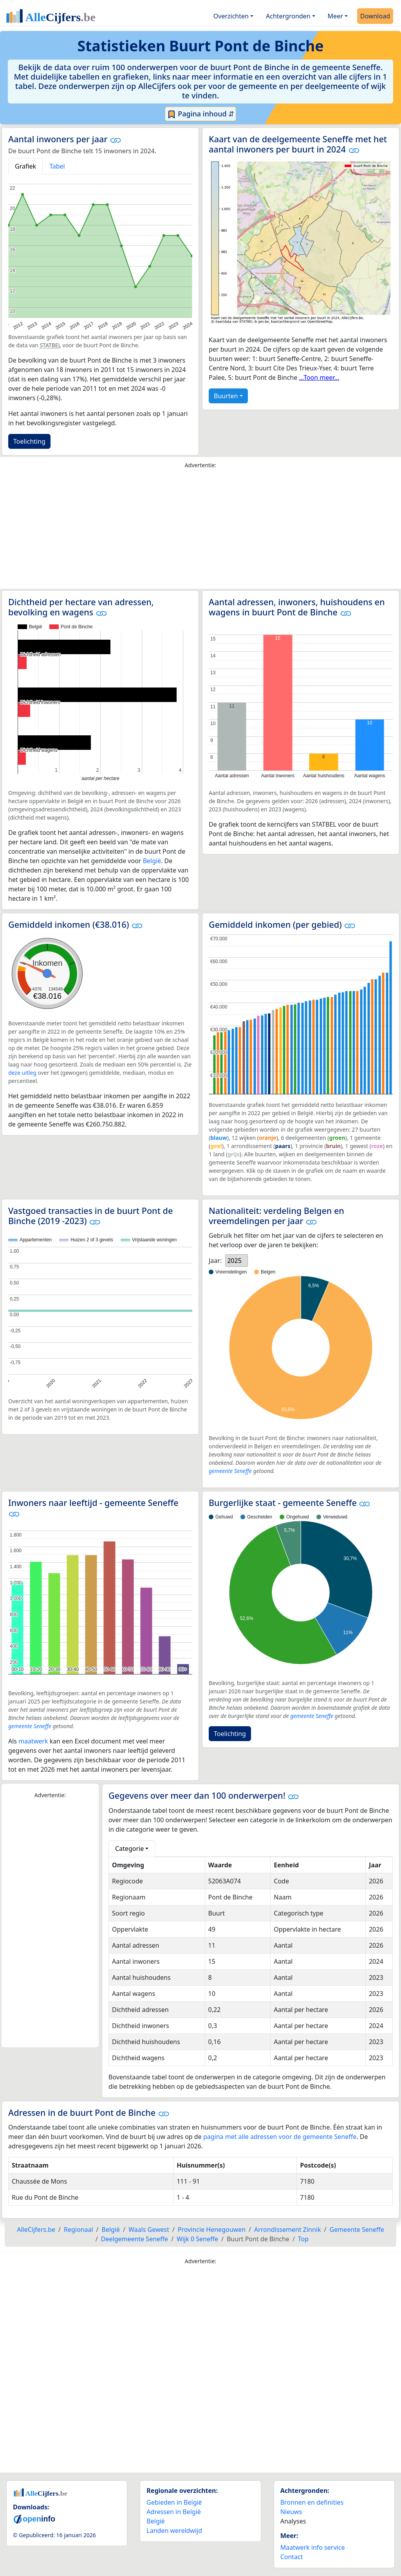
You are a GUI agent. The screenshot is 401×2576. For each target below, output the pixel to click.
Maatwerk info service (312, 2547)
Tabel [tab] (57, 166)
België (152, 860)
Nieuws (291, 2511)
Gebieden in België (174, 2502)
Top (303, 2239)
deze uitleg (22, 1072)
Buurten (226, 396)
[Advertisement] (200, 531)
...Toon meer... (319, 377)
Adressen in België (173, 2511)
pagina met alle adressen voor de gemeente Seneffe (279, 2136)
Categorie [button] (129, 1848)
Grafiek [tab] (25, 166)
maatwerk (33, 1741)
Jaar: (215, 1260)
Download (375, 16)
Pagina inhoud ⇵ (201, 114)
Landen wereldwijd (174, 2530)
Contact (291, 2556)
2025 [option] (234, 1260)
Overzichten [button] (231, 16)
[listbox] (236, 1260)
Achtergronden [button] (288, 16)
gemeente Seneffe (230, 1471)
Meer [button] (335, 16)
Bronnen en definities (311, 2502)
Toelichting (29, 441)
